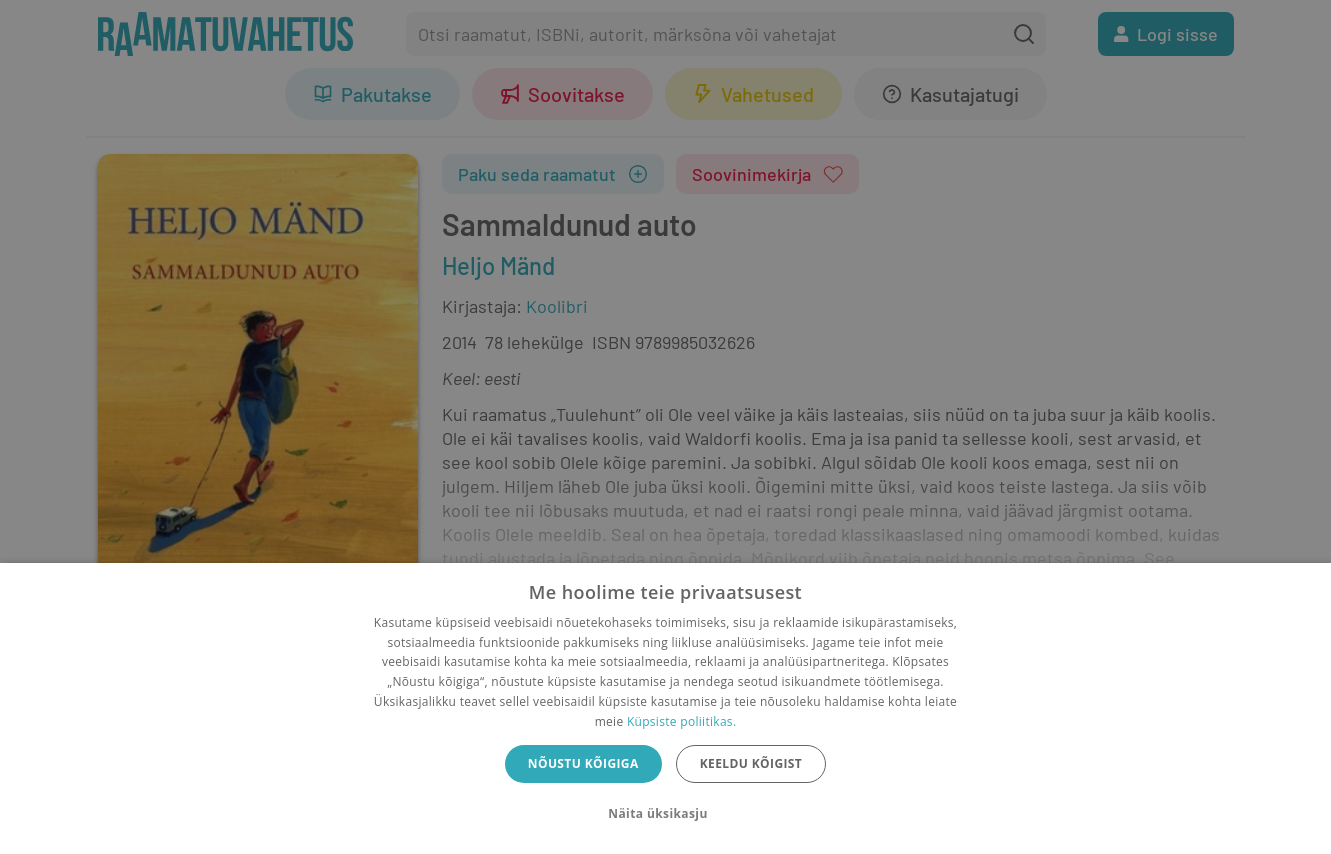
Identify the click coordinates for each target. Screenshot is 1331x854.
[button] (665, 814)
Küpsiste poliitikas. (681, 721)
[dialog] (665, 708)
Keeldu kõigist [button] (751, 763)
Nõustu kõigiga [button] (583, 763)
